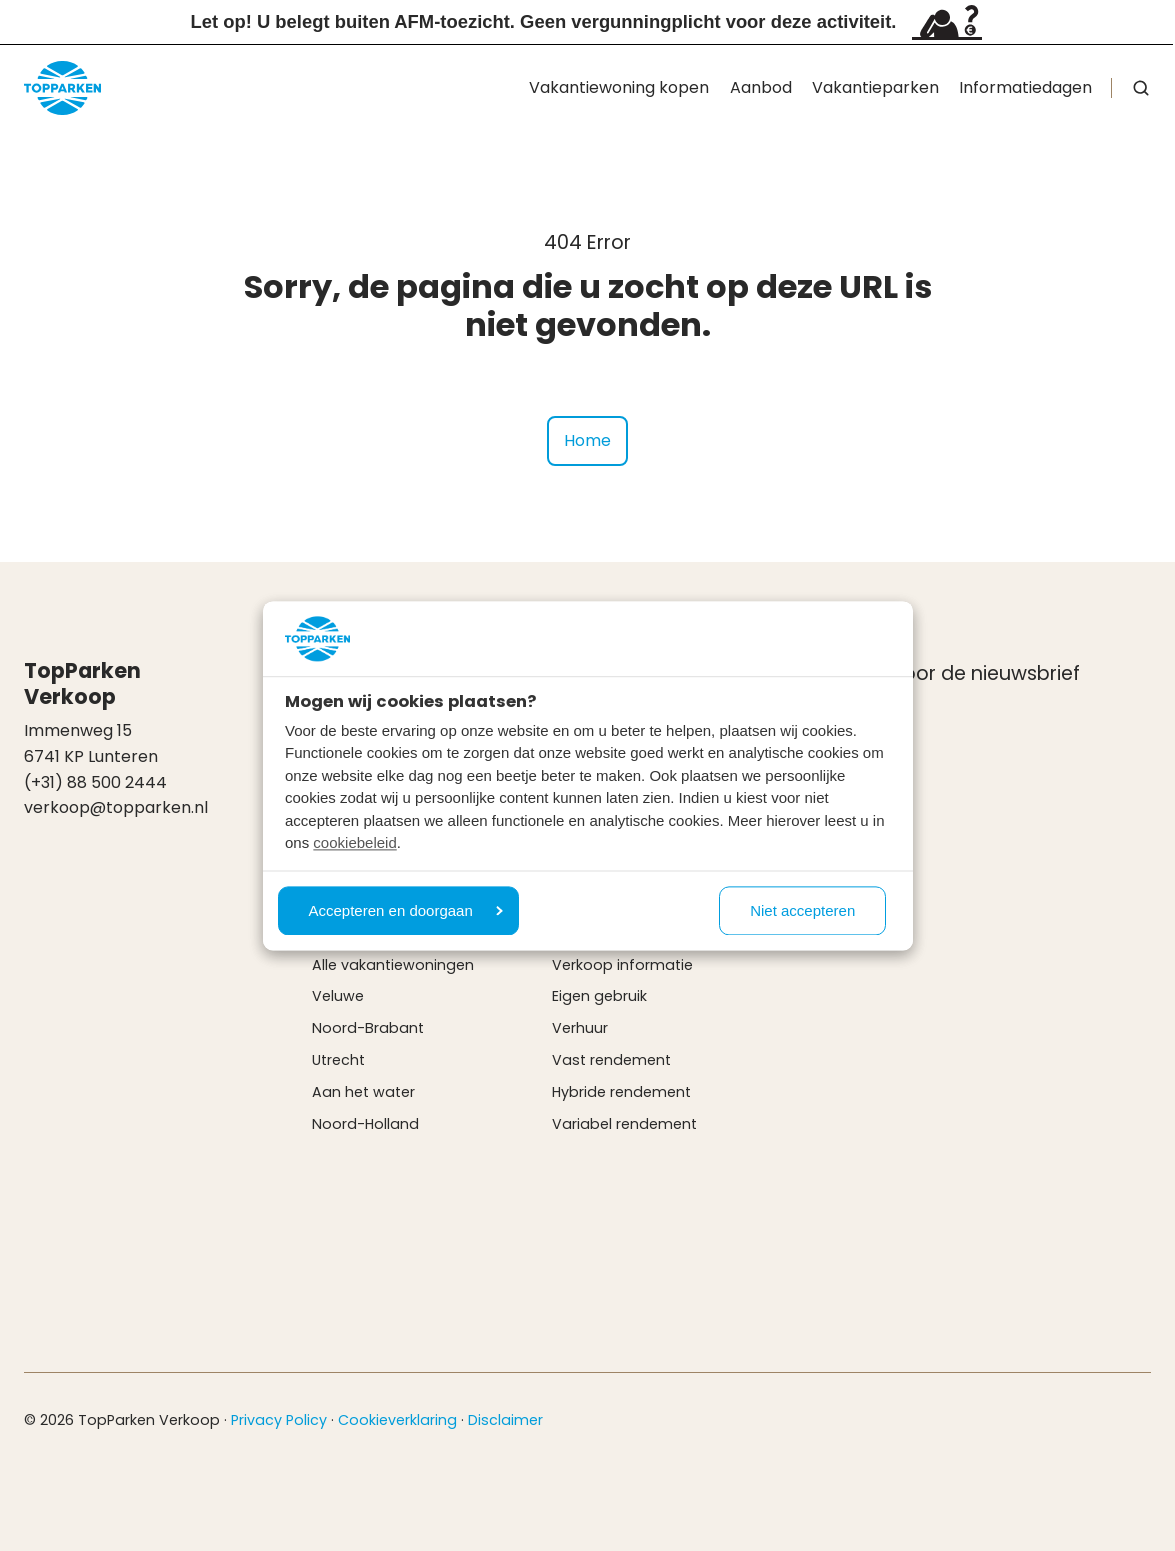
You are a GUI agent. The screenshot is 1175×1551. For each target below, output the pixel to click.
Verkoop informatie (622, 965)
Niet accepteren (802, 910)
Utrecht (338, 1060)
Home (587, 440)
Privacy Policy (279, 1420)
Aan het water (363, 1092)
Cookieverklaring (397, 1420)
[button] (1141, 88)
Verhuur (580, 1028)
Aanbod (761, 87)
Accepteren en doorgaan (406, 910)
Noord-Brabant (368, 1028)
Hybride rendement (621, 1092)
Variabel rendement (624, 1124)
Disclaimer (505, 1420)
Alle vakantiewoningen (393, 965)
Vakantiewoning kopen (619, 87)
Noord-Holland (365, 1124)
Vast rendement (611, 1060)
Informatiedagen (1025, 87)
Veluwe (338, 996)
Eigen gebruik (599, 996)
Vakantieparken (875, 87)
